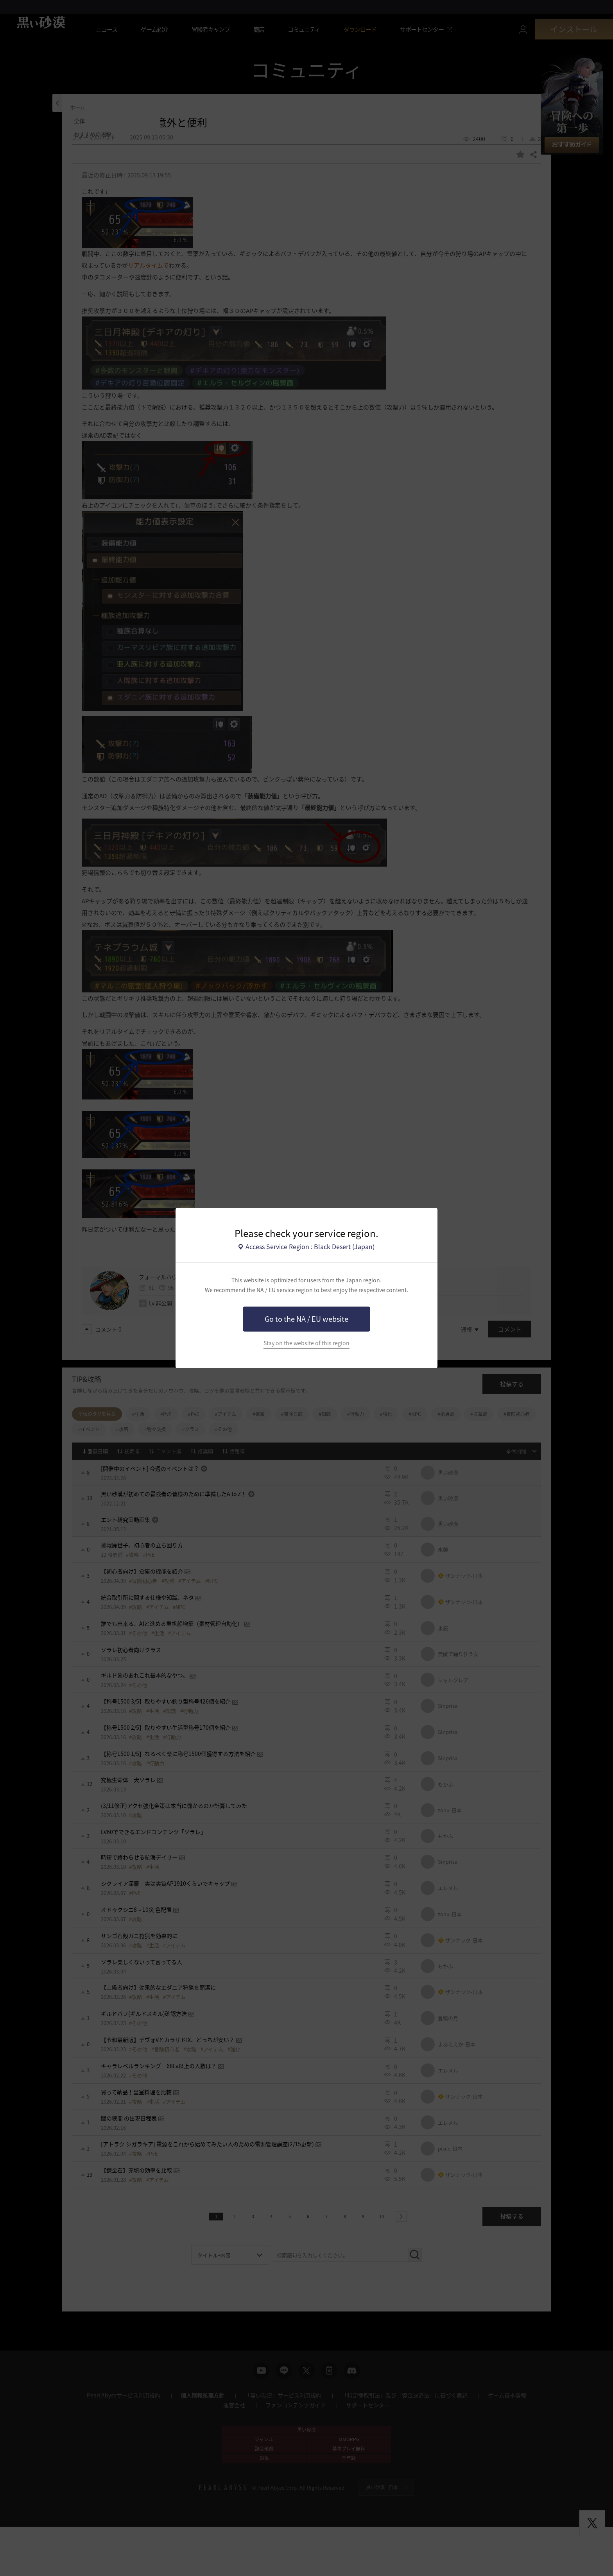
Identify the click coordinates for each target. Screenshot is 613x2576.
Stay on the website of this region (306, 1343)
